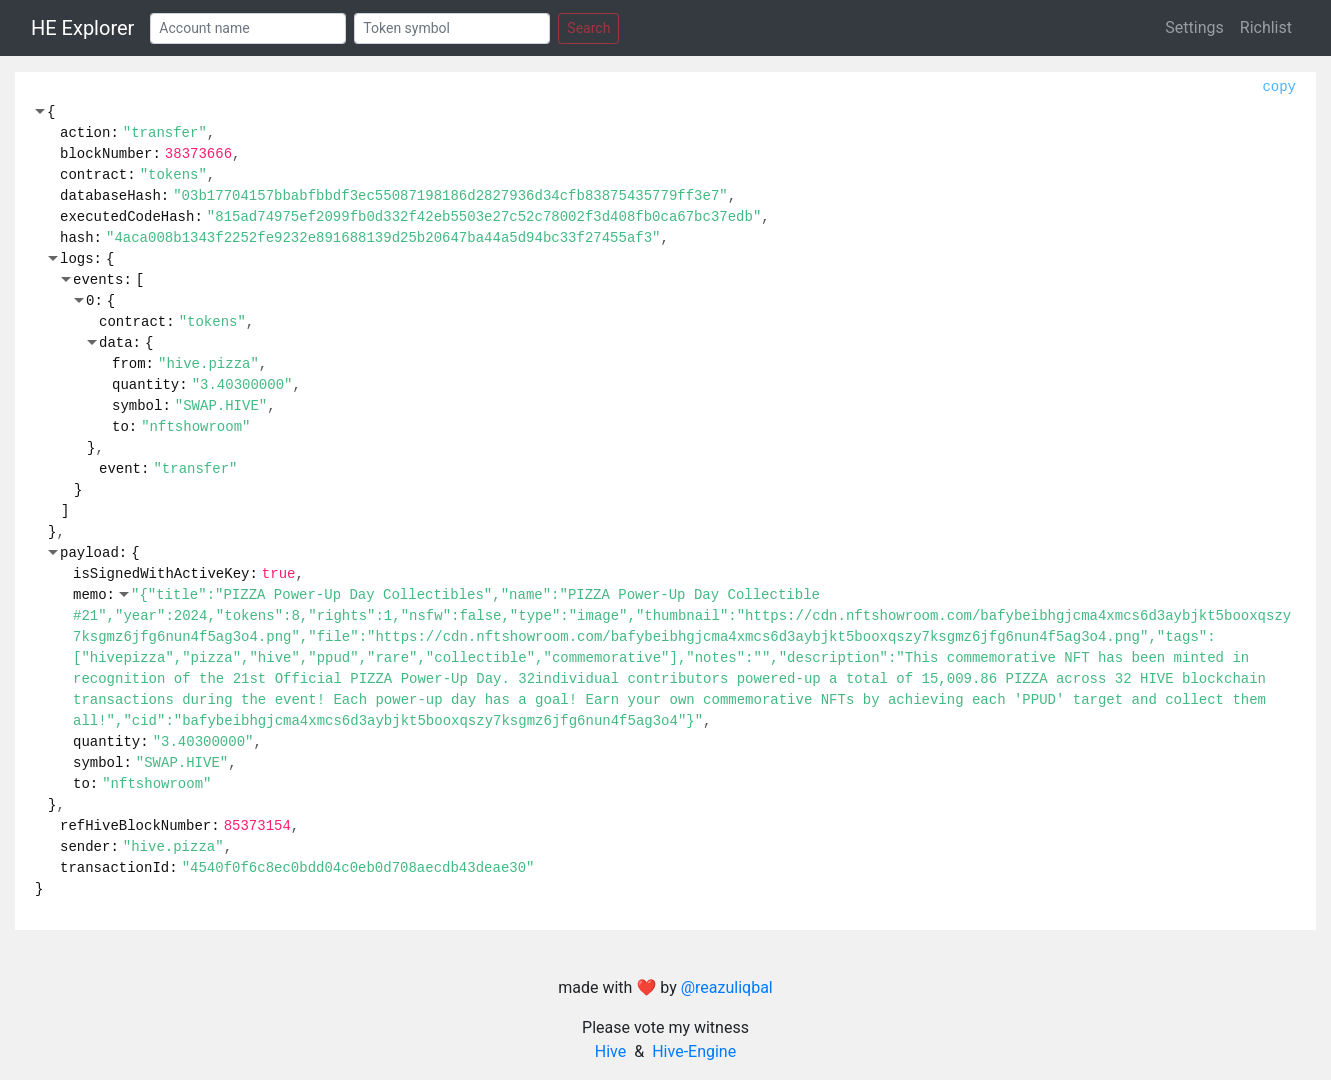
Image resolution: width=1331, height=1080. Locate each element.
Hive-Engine (694, 1051)
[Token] (452, 28)
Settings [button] (1194, 27)
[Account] (248, 28)
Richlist (1266, 27)
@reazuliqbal (727, 987)
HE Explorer (82, 28)
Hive (610, 1051)
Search (588, 28)
